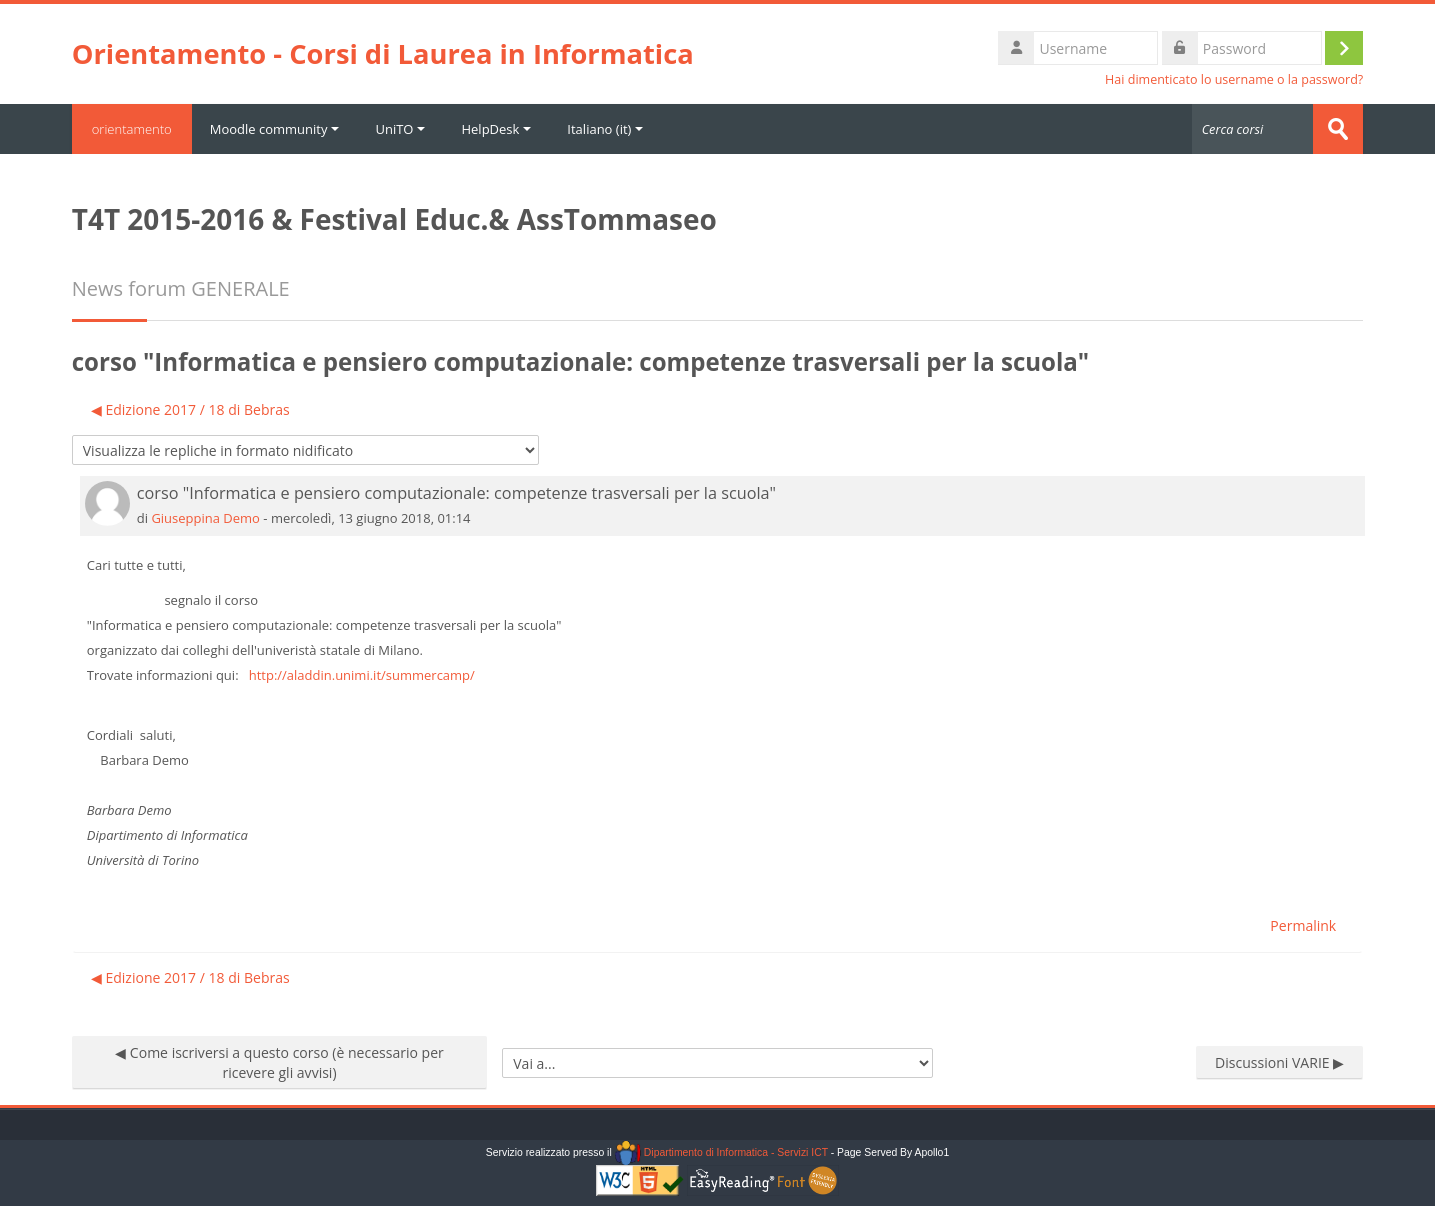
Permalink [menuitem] (1303, 925)
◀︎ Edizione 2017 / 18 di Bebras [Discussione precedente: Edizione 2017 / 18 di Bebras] (190, 409)
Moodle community (275, 129)
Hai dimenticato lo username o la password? (1234, 79)
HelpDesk (496, 129)
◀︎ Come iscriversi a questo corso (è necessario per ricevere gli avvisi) (279, 1062)
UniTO (400, 129)
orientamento (132, 129)
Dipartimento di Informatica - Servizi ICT (721, 1152)
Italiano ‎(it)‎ (605, 129)
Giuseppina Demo (205, 518)
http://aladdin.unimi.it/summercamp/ (362, 675)
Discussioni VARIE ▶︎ (1279, 1062)
